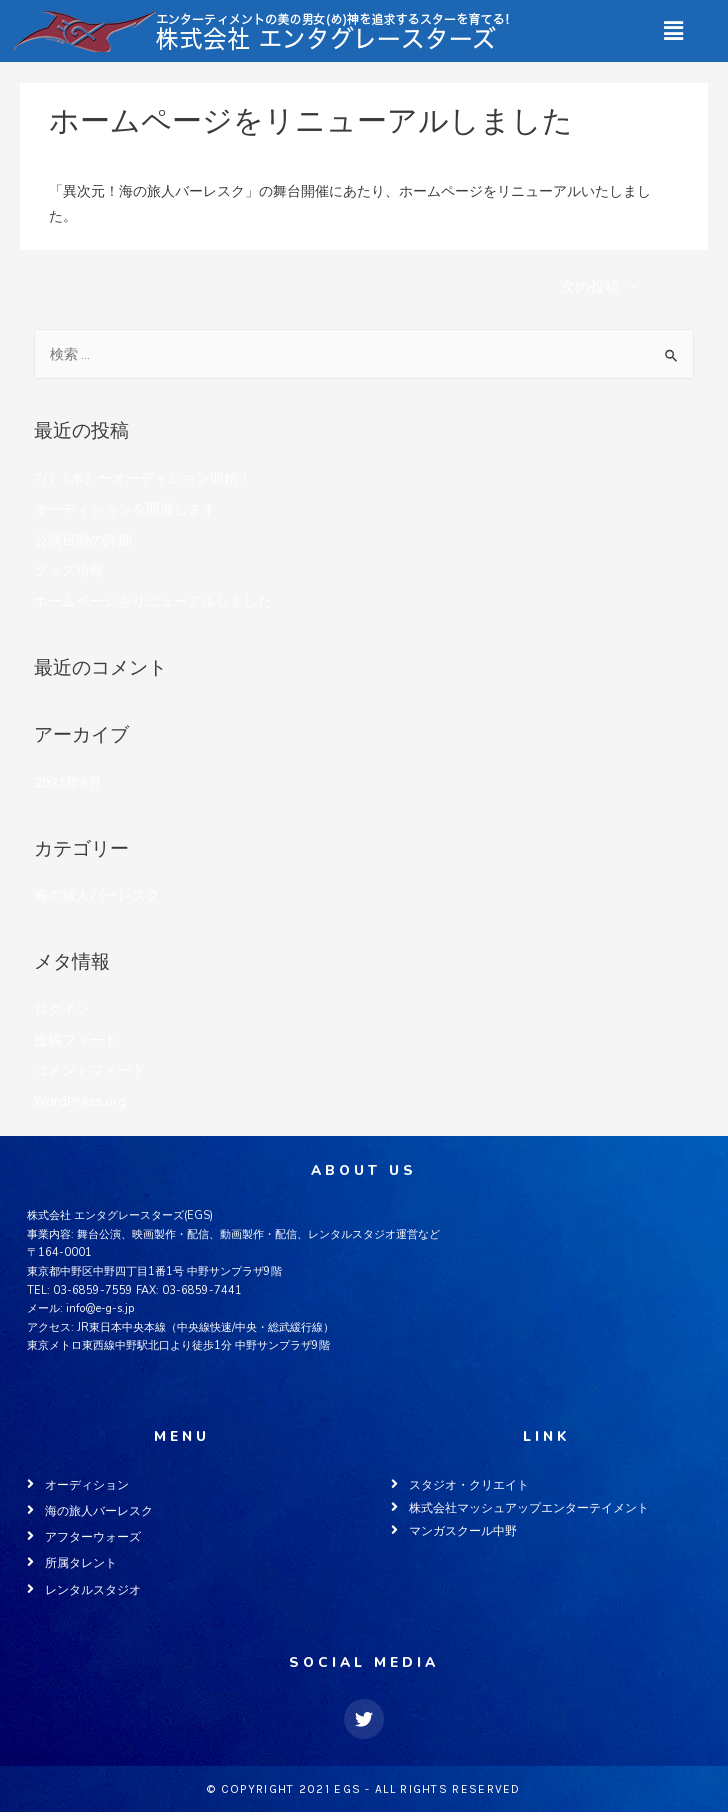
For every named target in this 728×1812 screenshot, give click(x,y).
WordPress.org (80, 1101)
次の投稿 (599, 287)
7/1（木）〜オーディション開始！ (143, 478)
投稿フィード (76, 1040)
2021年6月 (68, 782)
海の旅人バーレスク (112, 154)
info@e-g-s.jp (100, 1308)
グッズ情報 (69, 570)
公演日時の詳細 (83, 540)
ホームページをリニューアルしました (153, 601)
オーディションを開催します (125, 509)
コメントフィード (90, 1070)
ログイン (62, 1009)
